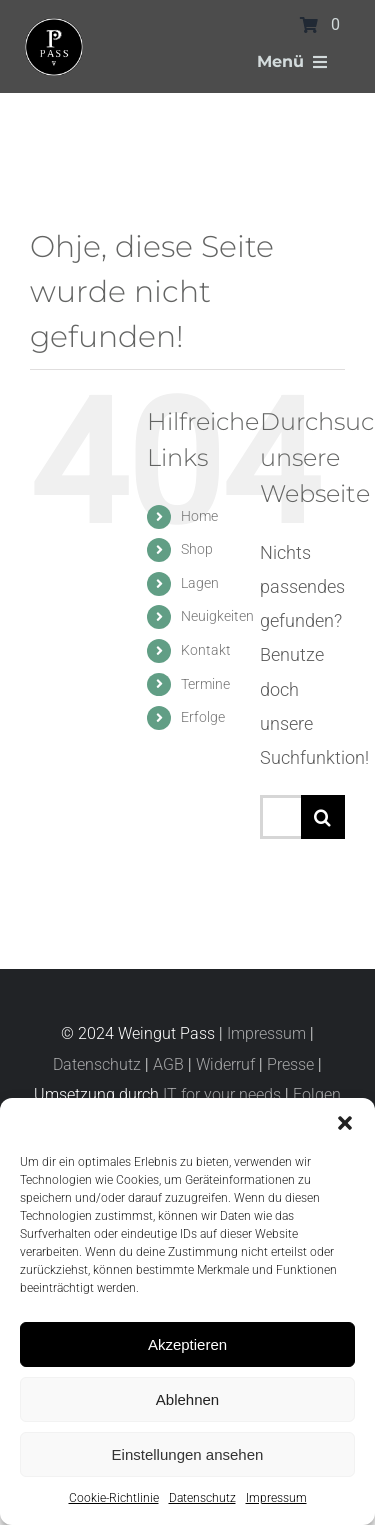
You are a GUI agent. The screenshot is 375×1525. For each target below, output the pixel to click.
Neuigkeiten (217, 616)
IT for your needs (222, 1094)
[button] (345, 1123)
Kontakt (206, 650)
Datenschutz (202, 1498)
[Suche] (323, 817)
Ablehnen (187, 1399)
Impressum (276, 1498)
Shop (197, 549)
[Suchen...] (280, 817)
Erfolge (203, 717)
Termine (205, 684)
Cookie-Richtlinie (114, 1498)
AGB (168, 1064)
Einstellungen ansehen (188, 1454)
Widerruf (225, 1064)
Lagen (200, 583)
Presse (290, 1064)
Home (199, 516)
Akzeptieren (187, 1344)
